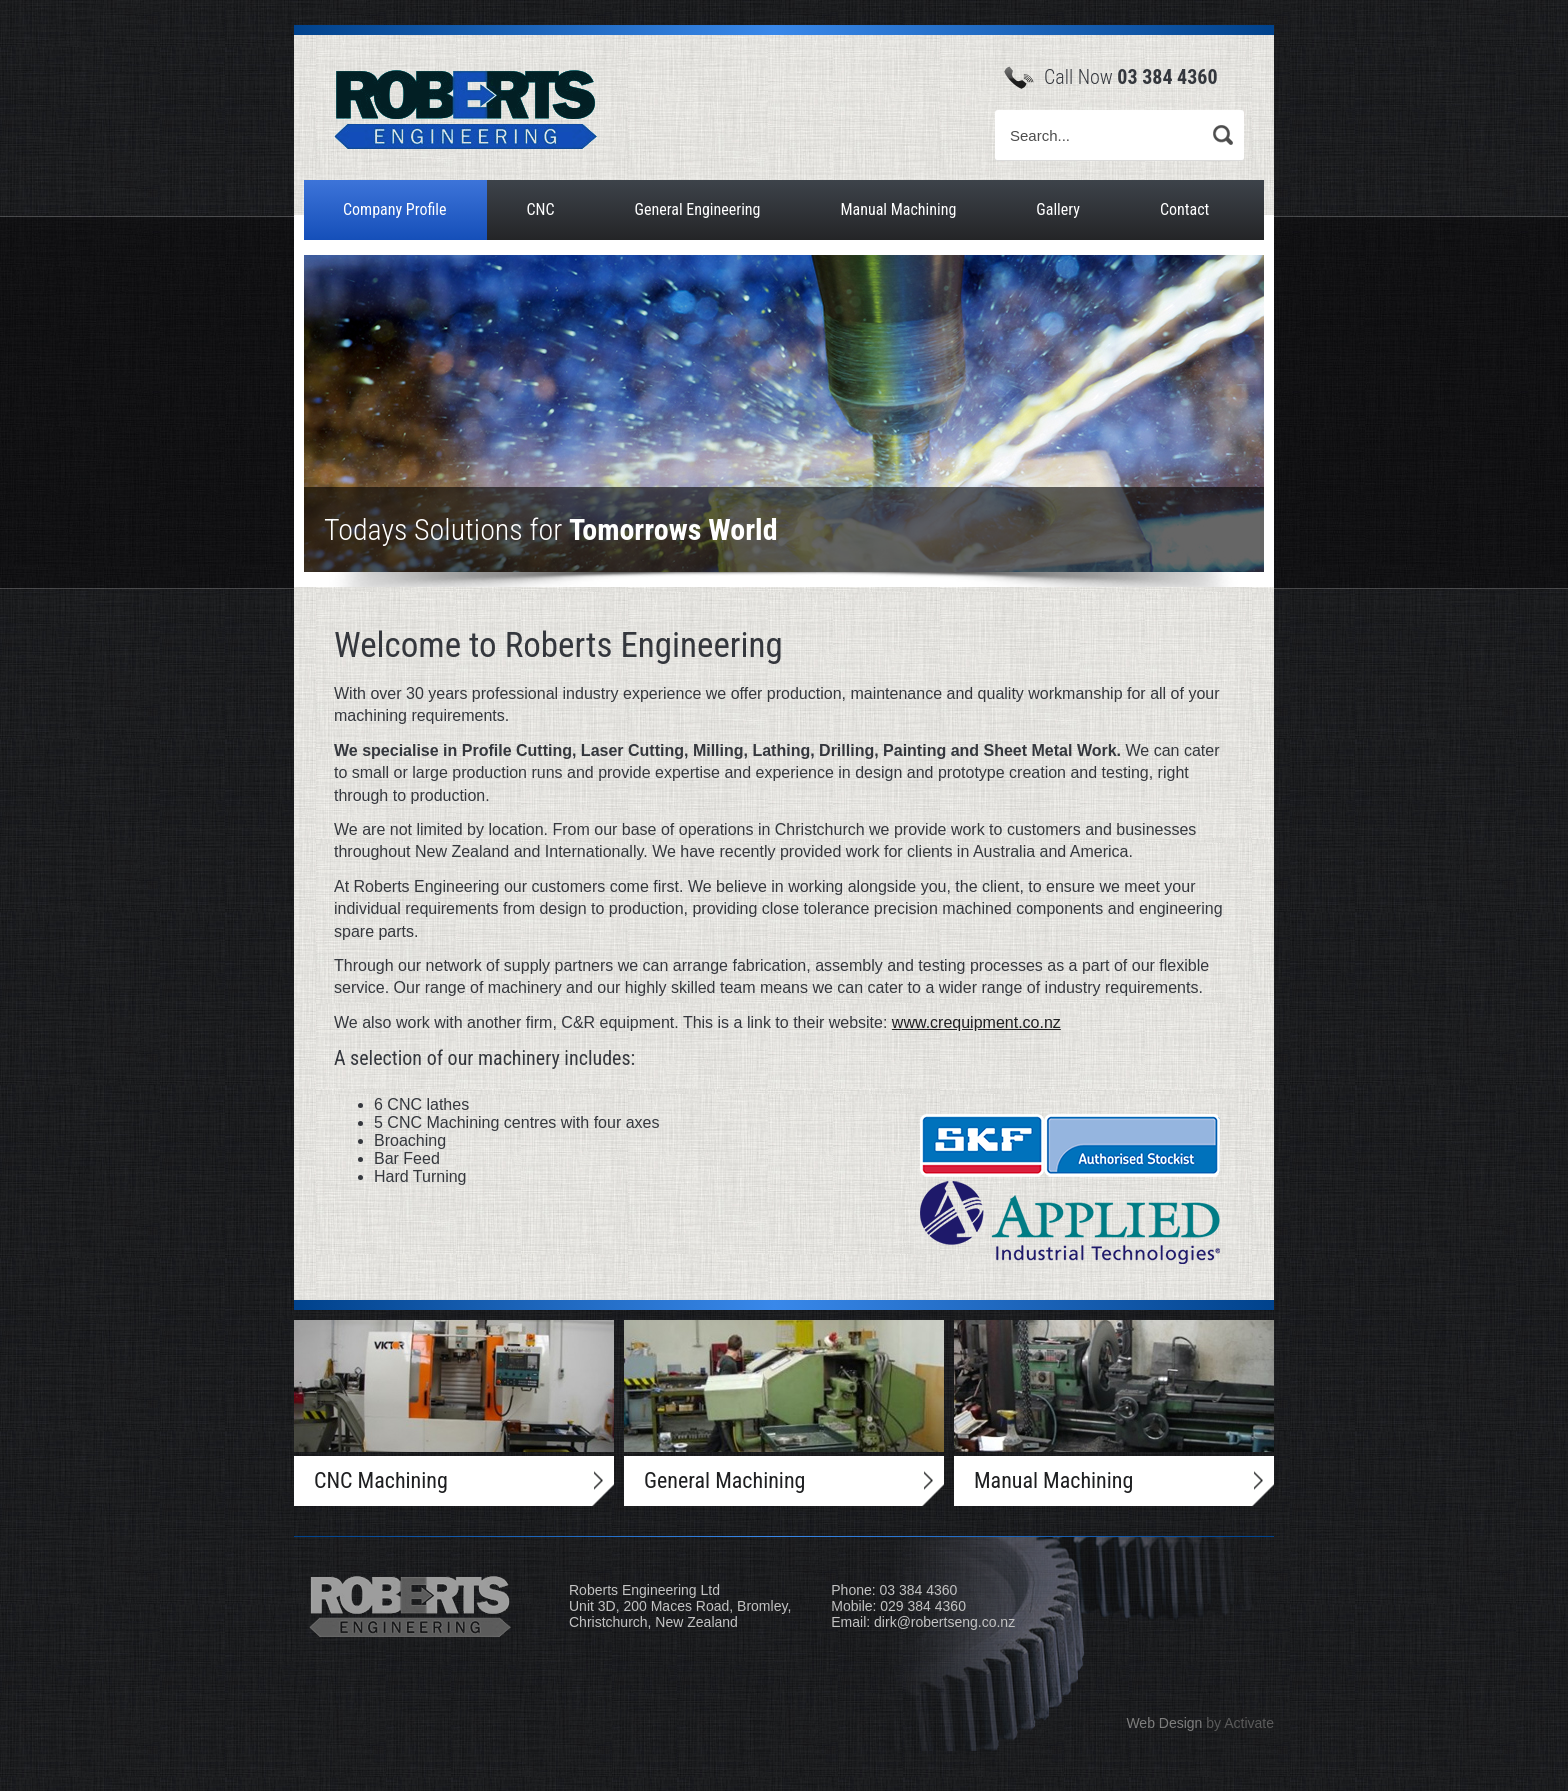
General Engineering (697, 209)
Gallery (1058, 209)
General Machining (724, 1480)
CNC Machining (381, 1480)
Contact (1184, 209)
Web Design (1164, 1723)
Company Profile (394, 209)
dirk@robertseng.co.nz (944, 1622)
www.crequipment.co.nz (976, 1022)
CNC (540, 209)
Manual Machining (898, 209)
